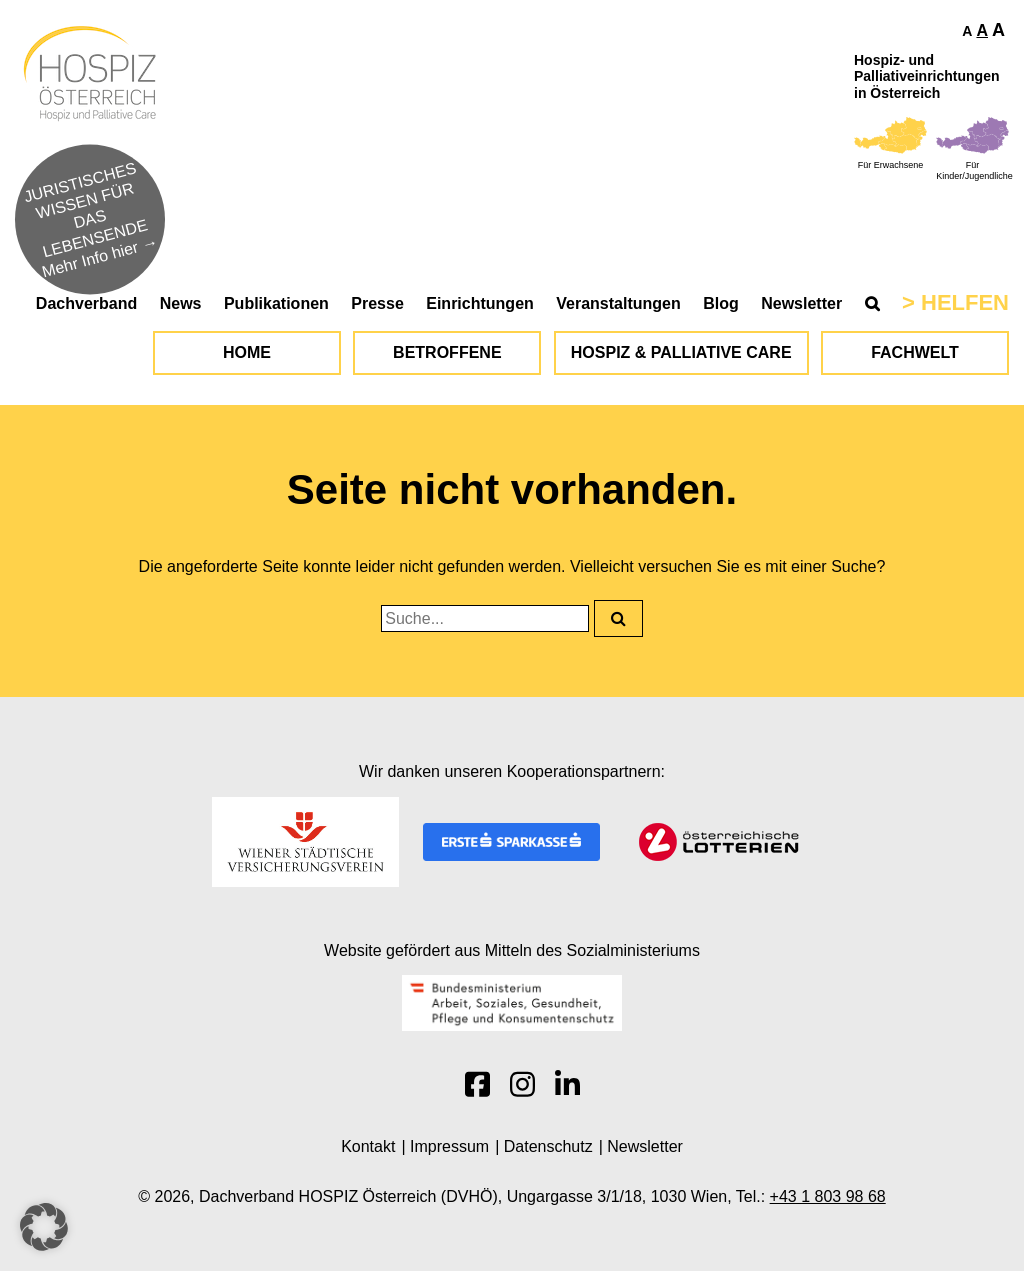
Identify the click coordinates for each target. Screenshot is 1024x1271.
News (181, 303)
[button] (44, 1227)
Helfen (965, 302)
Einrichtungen (480, 303)
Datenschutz (548, 1146)
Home (247, 352)
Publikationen (276, 303)
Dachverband (86, 303)
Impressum (449, 1146)
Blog (721, 303)
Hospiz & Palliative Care (681, 352)
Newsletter (801, 303)
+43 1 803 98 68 (828, 1196)
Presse (377, 303)
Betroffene (447, 352)
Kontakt (368, 1146)
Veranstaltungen (618, 303)
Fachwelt (915, 352)
